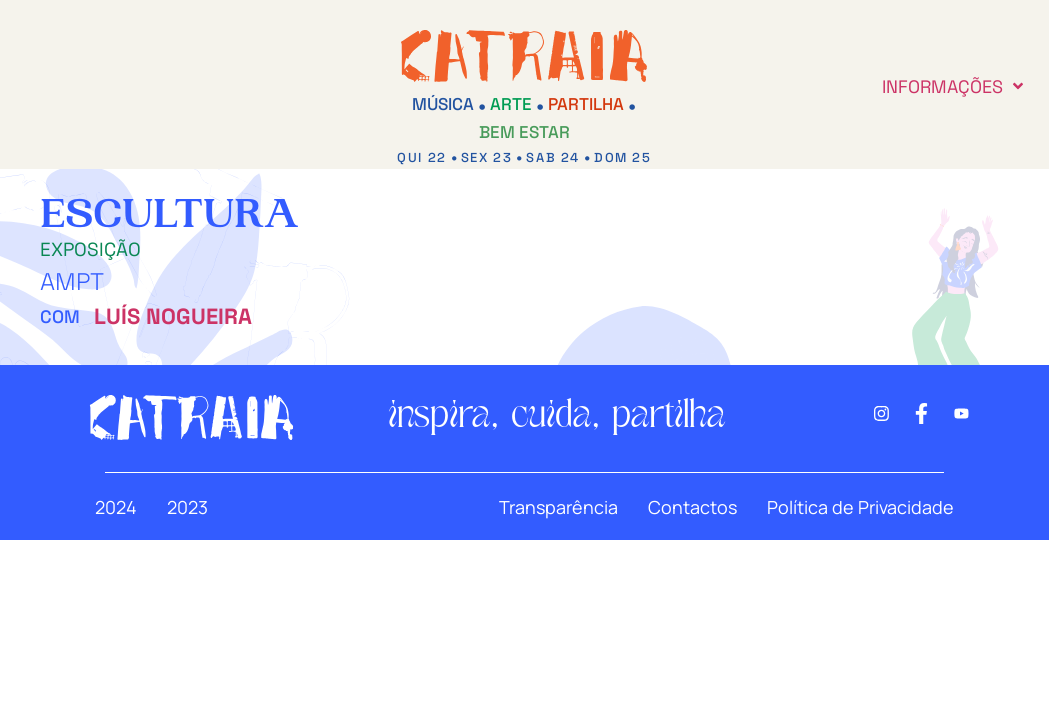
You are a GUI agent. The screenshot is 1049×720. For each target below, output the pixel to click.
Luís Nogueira (173, 316)
